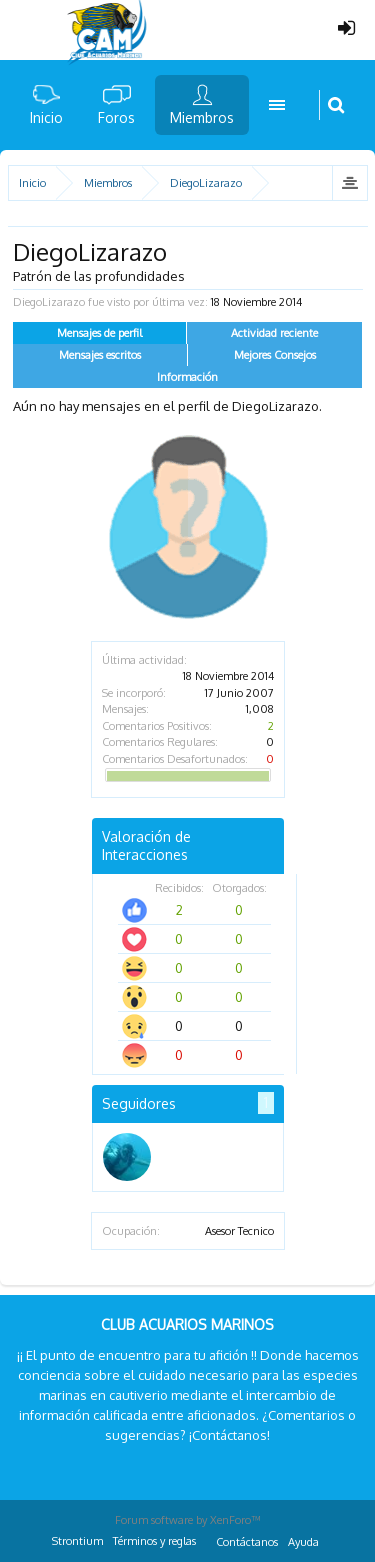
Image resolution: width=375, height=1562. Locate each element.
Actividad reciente (274, 333)
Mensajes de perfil (99, 333)
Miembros (202, 117)
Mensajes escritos (100, 355)
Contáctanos (247, 1542)
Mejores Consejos (275, 355)
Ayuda (303, 1542)
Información (187, 377)
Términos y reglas (154, 1541)
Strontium (77, 1541)
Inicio (46, 117)
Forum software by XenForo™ (188, 1520)
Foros (116, 117)
